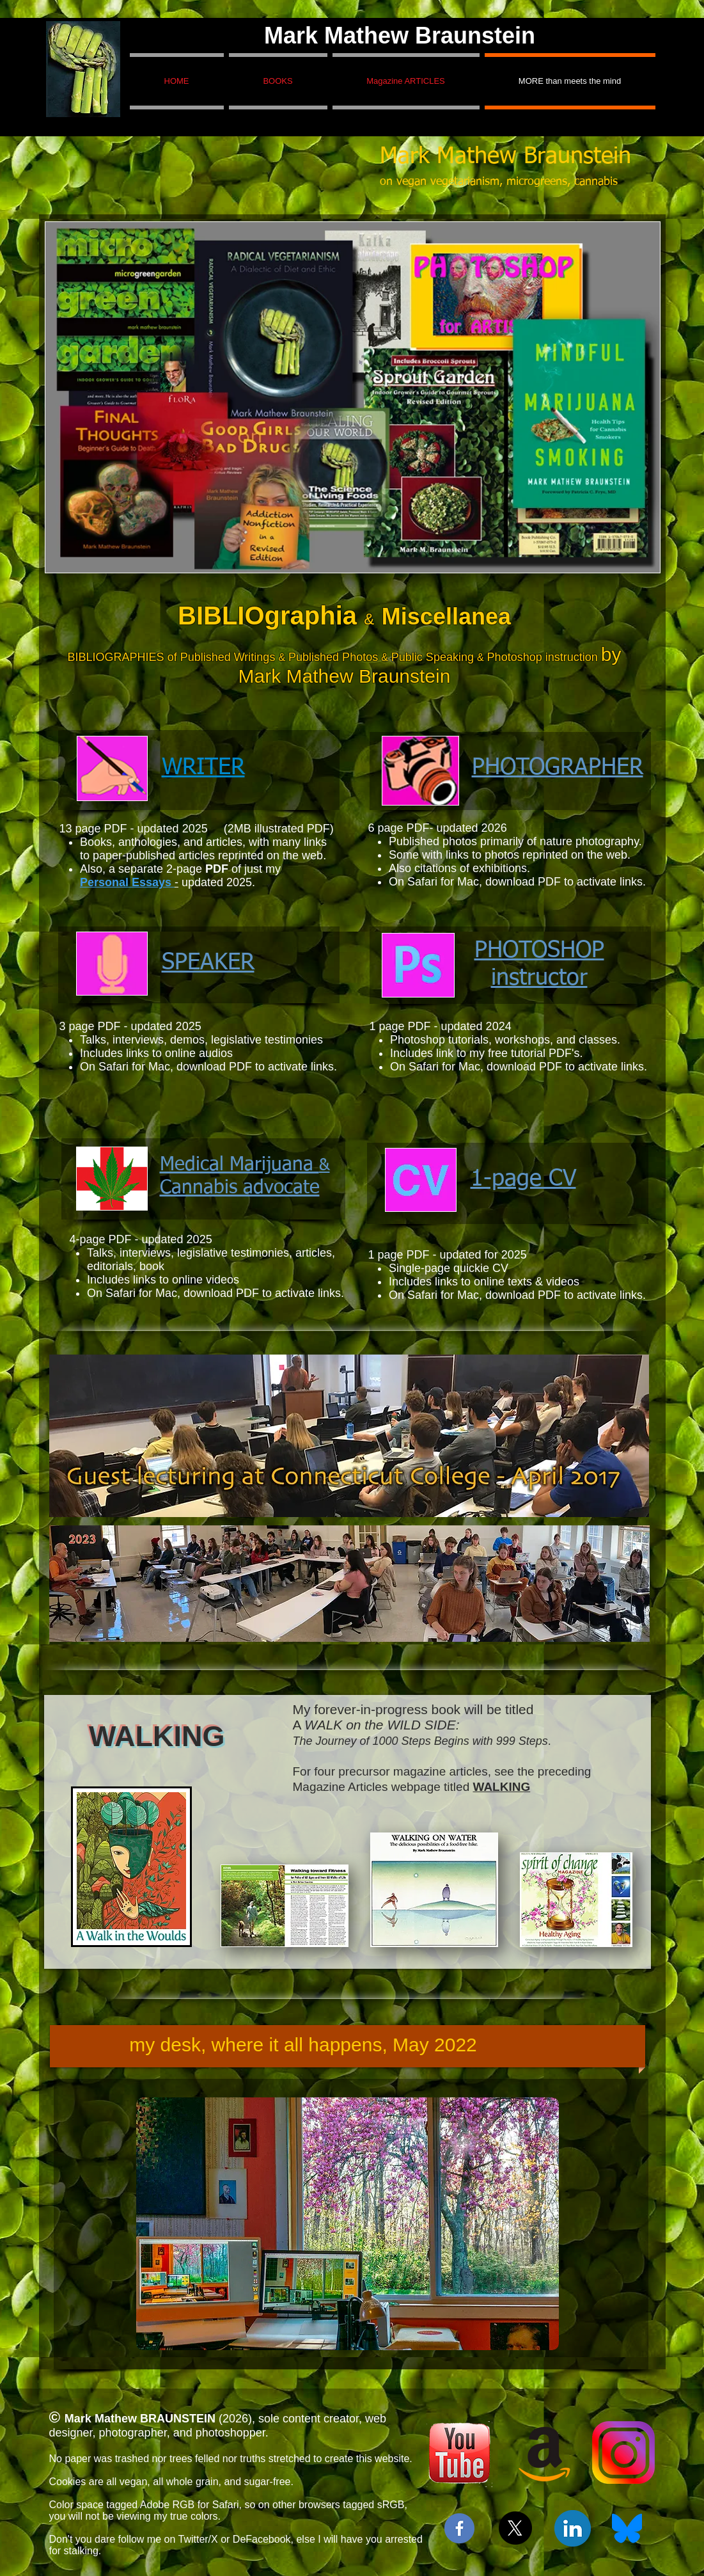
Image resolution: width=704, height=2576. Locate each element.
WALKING (502, 1786)
